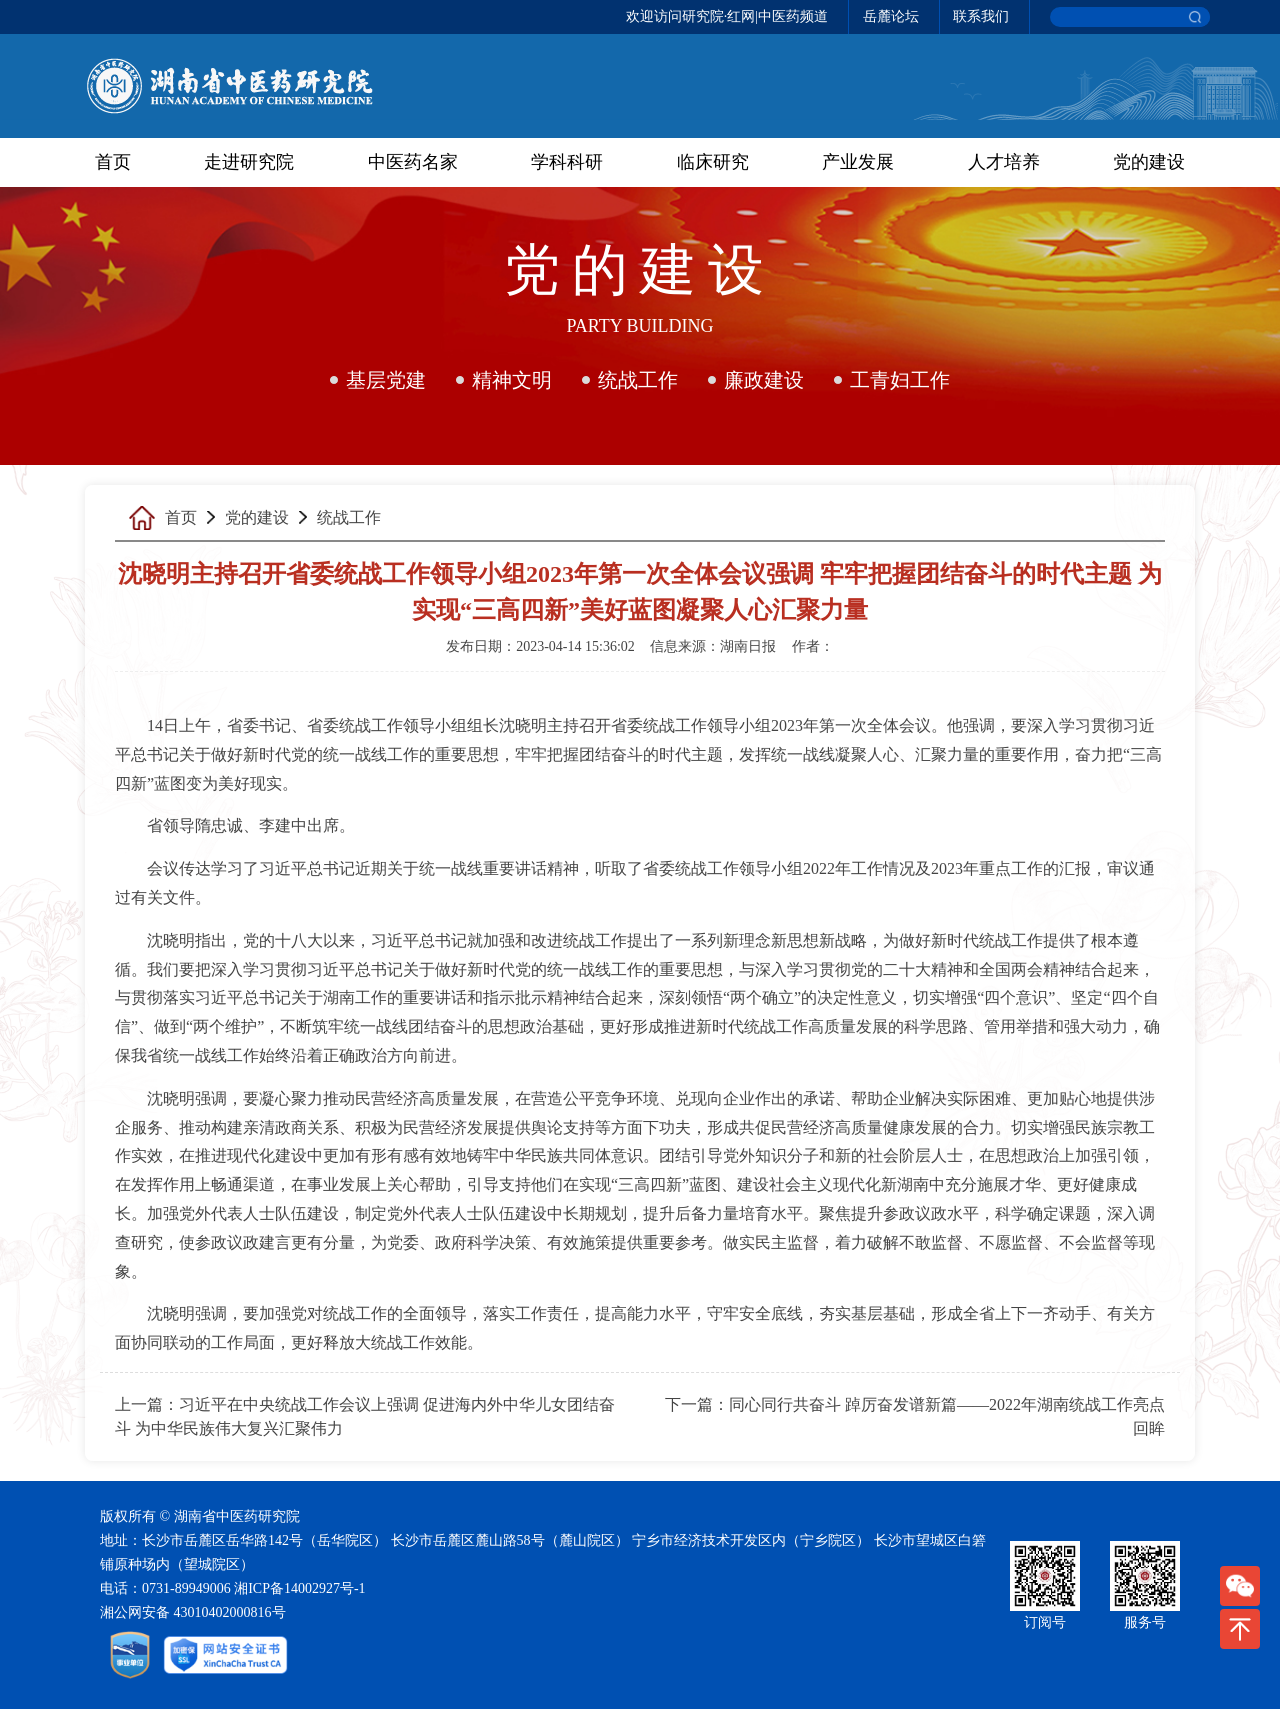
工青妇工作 (900, 380)
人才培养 (1004, 162)
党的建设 (1149, 162)
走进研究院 (249, 162)
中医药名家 (413, 162)
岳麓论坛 (891, 16)
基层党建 (386, 380)
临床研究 (713, 162)
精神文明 (512, 380)
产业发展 (858, 162)
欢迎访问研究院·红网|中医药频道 (727, 16)
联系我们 (981, 16)
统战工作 (638, 380)
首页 (113, 162)
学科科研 (567, 162)
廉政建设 (764, 380)
